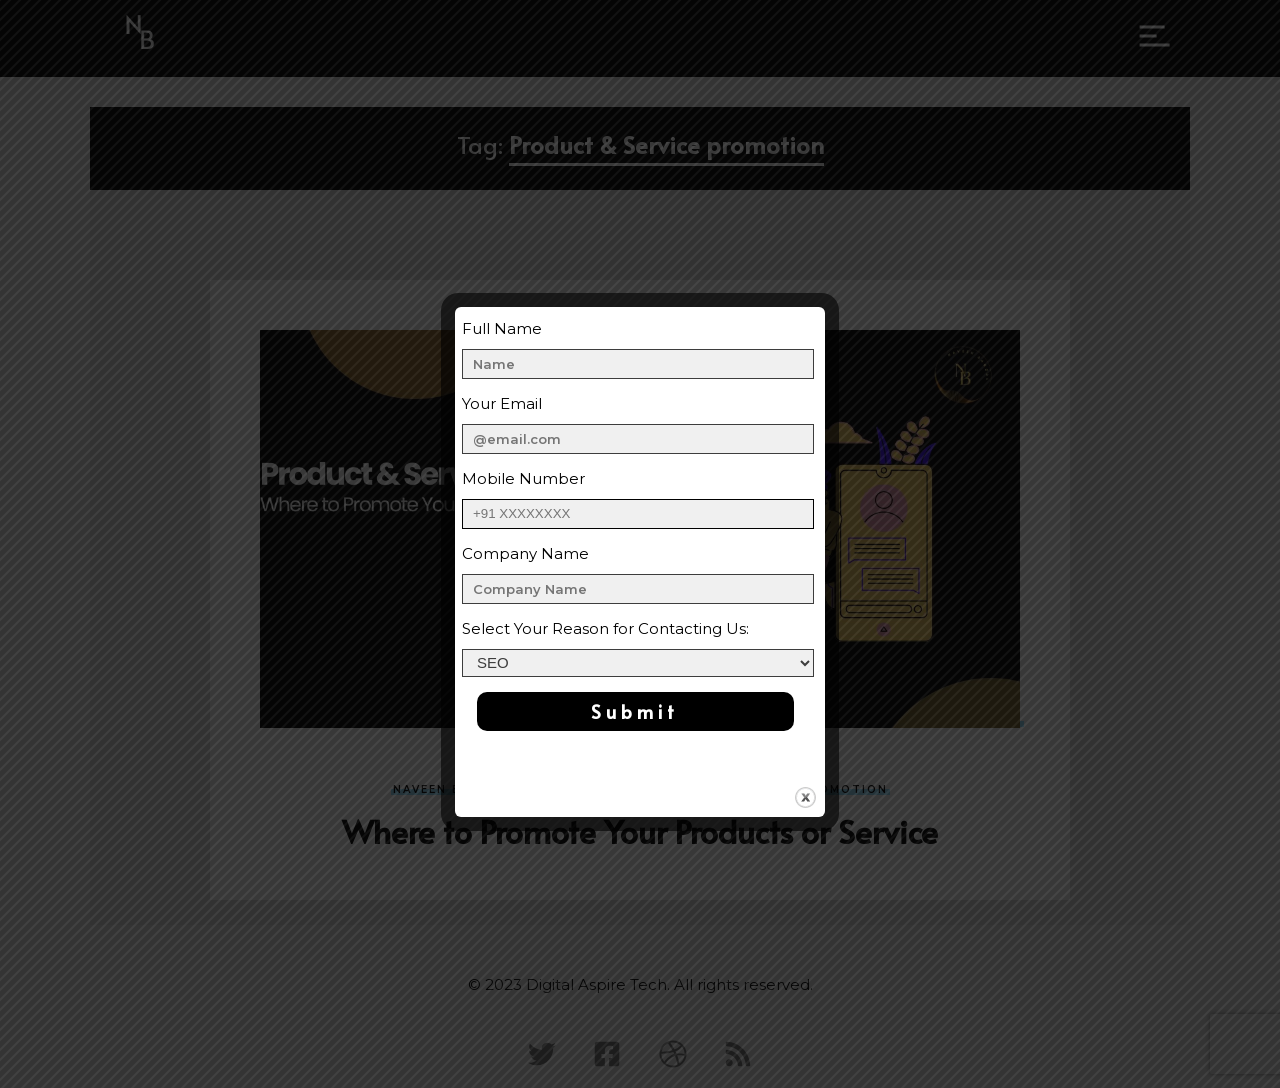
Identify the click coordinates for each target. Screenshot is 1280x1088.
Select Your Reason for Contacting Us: (605, 628)
